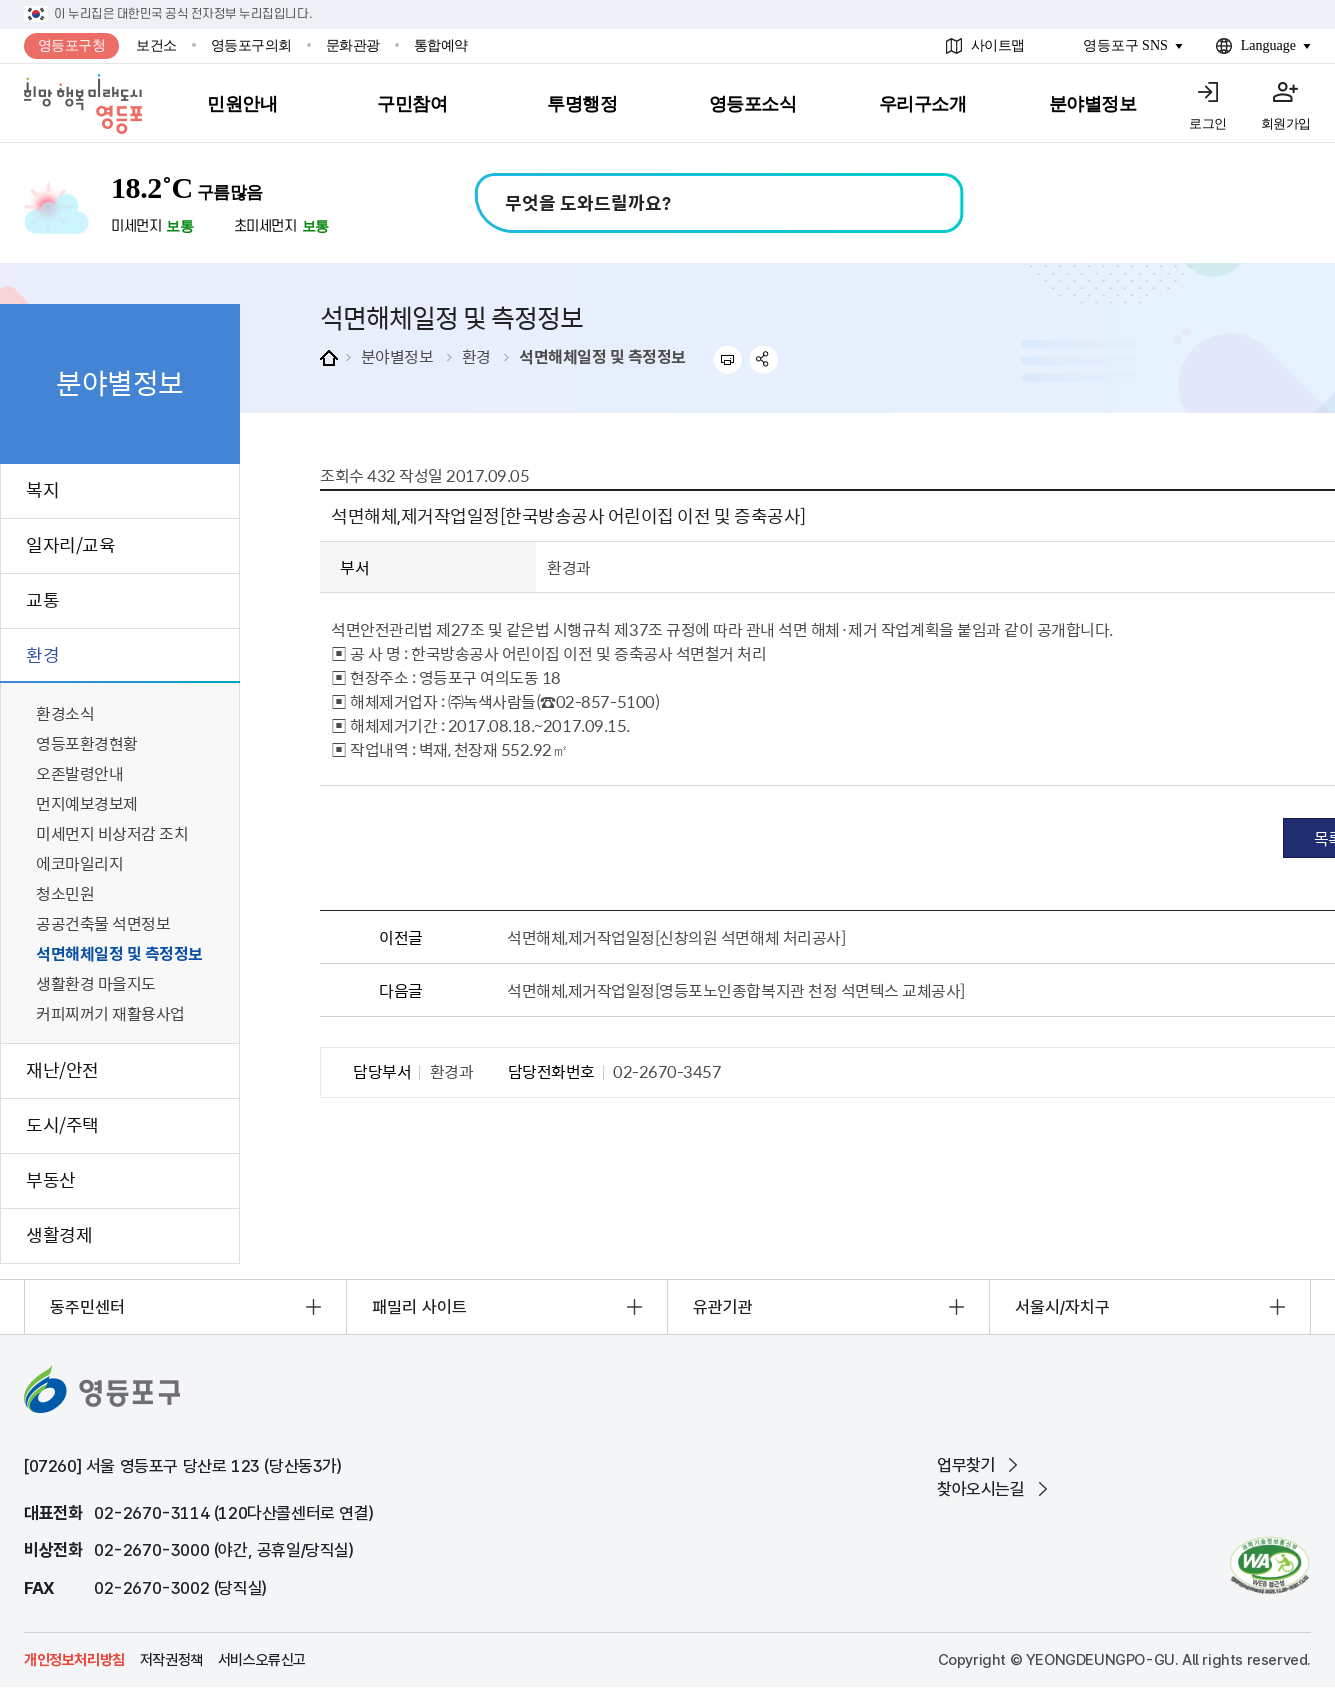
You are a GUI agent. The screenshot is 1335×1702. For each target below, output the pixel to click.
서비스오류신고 (262, 1660)
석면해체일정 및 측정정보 (602, 356)
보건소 (156, 45)
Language (1268, 45)
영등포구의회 (251, 45)
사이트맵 (998, 45)
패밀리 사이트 (419, 1307)
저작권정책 (171, 1660)
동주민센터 (87, 1307)
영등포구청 (72, 45)
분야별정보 (397, 356)
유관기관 (723, 1307)
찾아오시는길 (981, 1489)
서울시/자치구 (1062, 1307)
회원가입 (1286, 123)
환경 (476, 356)
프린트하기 (727, 359)
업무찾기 (966, 1465)
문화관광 (353, 45)
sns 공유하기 (764, 359)
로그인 (1208, 123)
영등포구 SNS (1125, 45)
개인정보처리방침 (74, 1660)
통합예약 (441, 45)
